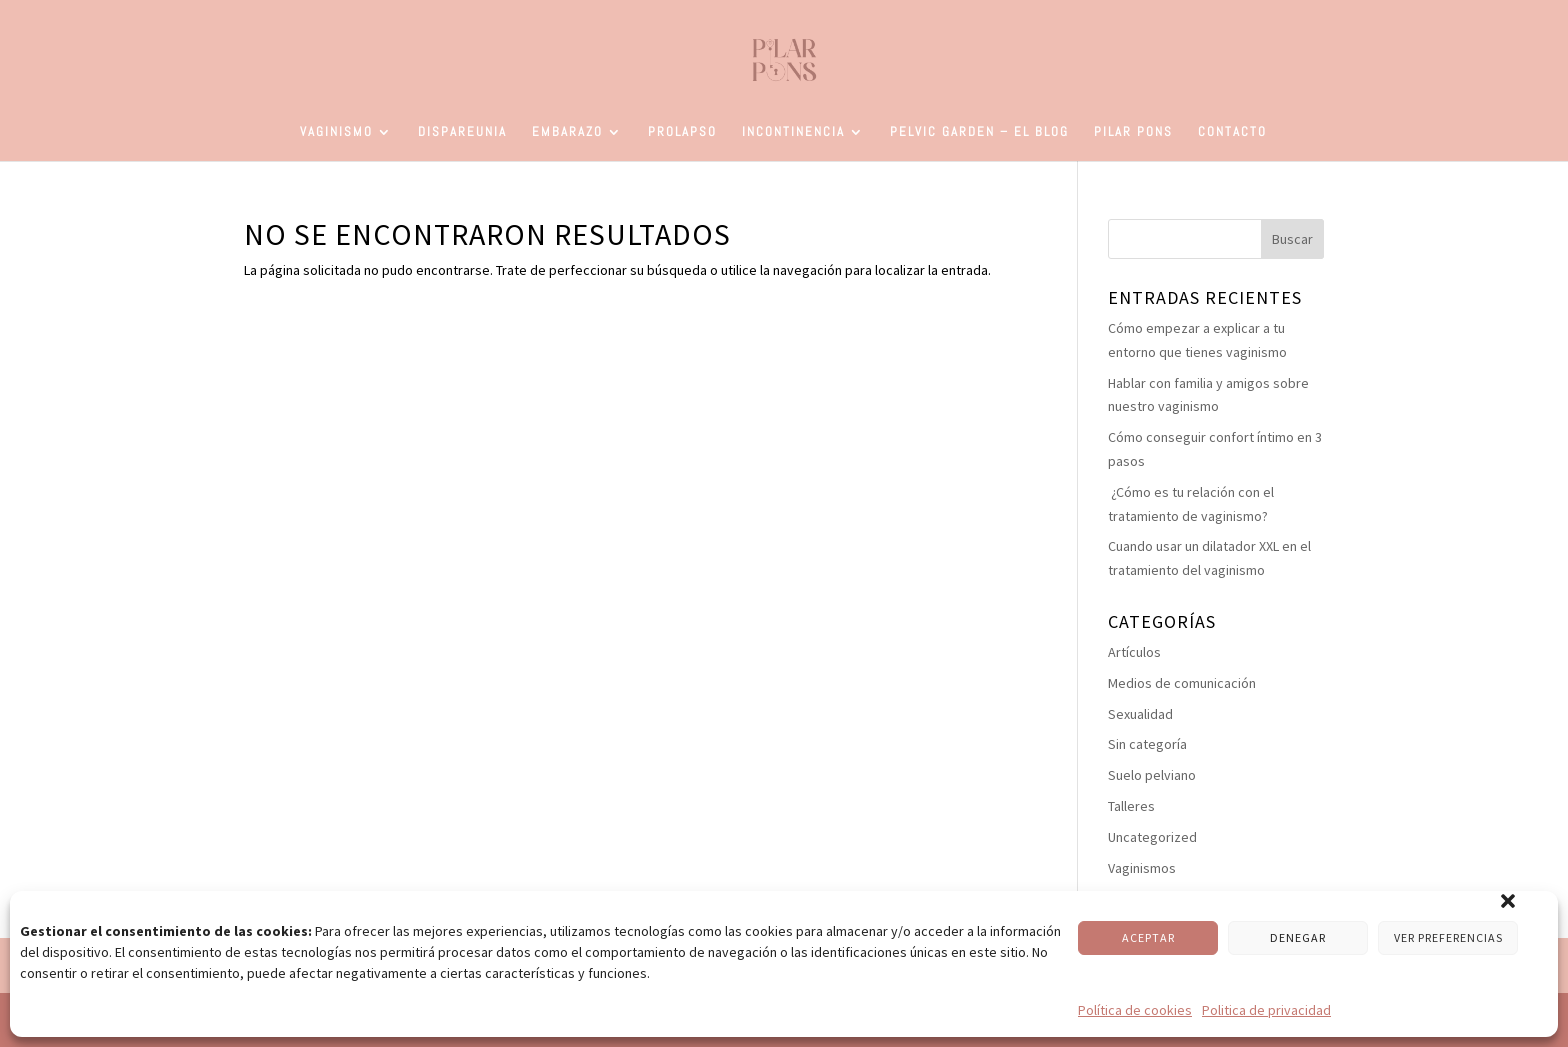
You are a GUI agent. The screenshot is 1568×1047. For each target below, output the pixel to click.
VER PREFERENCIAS (1448, 937)
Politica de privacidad (1266, 1010)
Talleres (1131, 806)
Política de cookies (1135, 1010)
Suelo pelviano (1152, 775)
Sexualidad (1140, 714)
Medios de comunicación (1182, 683)
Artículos (1134, 652)
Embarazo (567, 132)
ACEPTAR (1148, 937)
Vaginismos (1142, 868)
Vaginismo (336, 132)
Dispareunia (462, 132)
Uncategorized (1152, 837)
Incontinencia (793, 132)
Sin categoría (1147, 744)
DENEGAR (1298, 937)
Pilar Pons (1133, 132)
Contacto (1232, 132)
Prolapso (682, 132)
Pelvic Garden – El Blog (979, 132)
